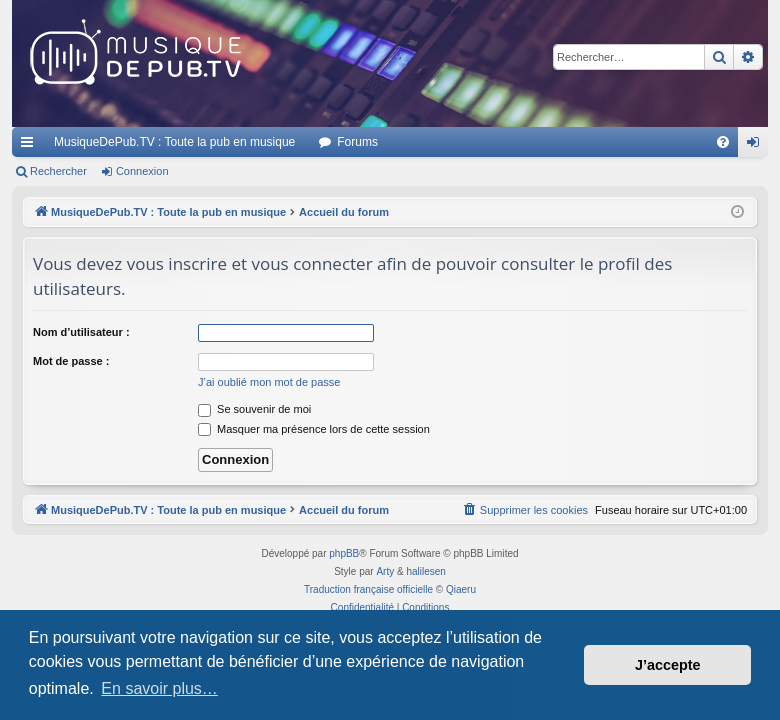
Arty (385, 571)
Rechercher (58, 171)
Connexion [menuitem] (757, 146)
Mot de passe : (71, 361)
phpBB (344, 553)
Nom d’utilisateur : (81, 332)
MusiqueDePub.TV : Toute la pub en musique (174, 142)
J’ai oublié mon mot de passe (269, 382)
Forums (357, 142)
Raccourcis (31, 146)
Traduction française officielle (368, 589)
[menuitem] (723, 142)
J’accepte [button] (668, 665)
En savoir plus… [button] (159, 688)
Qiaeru (461, 589)
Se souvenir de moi (254, 409)
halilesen (425, 571)
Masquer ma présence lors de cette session (314, 429)
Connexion (142, 171)
